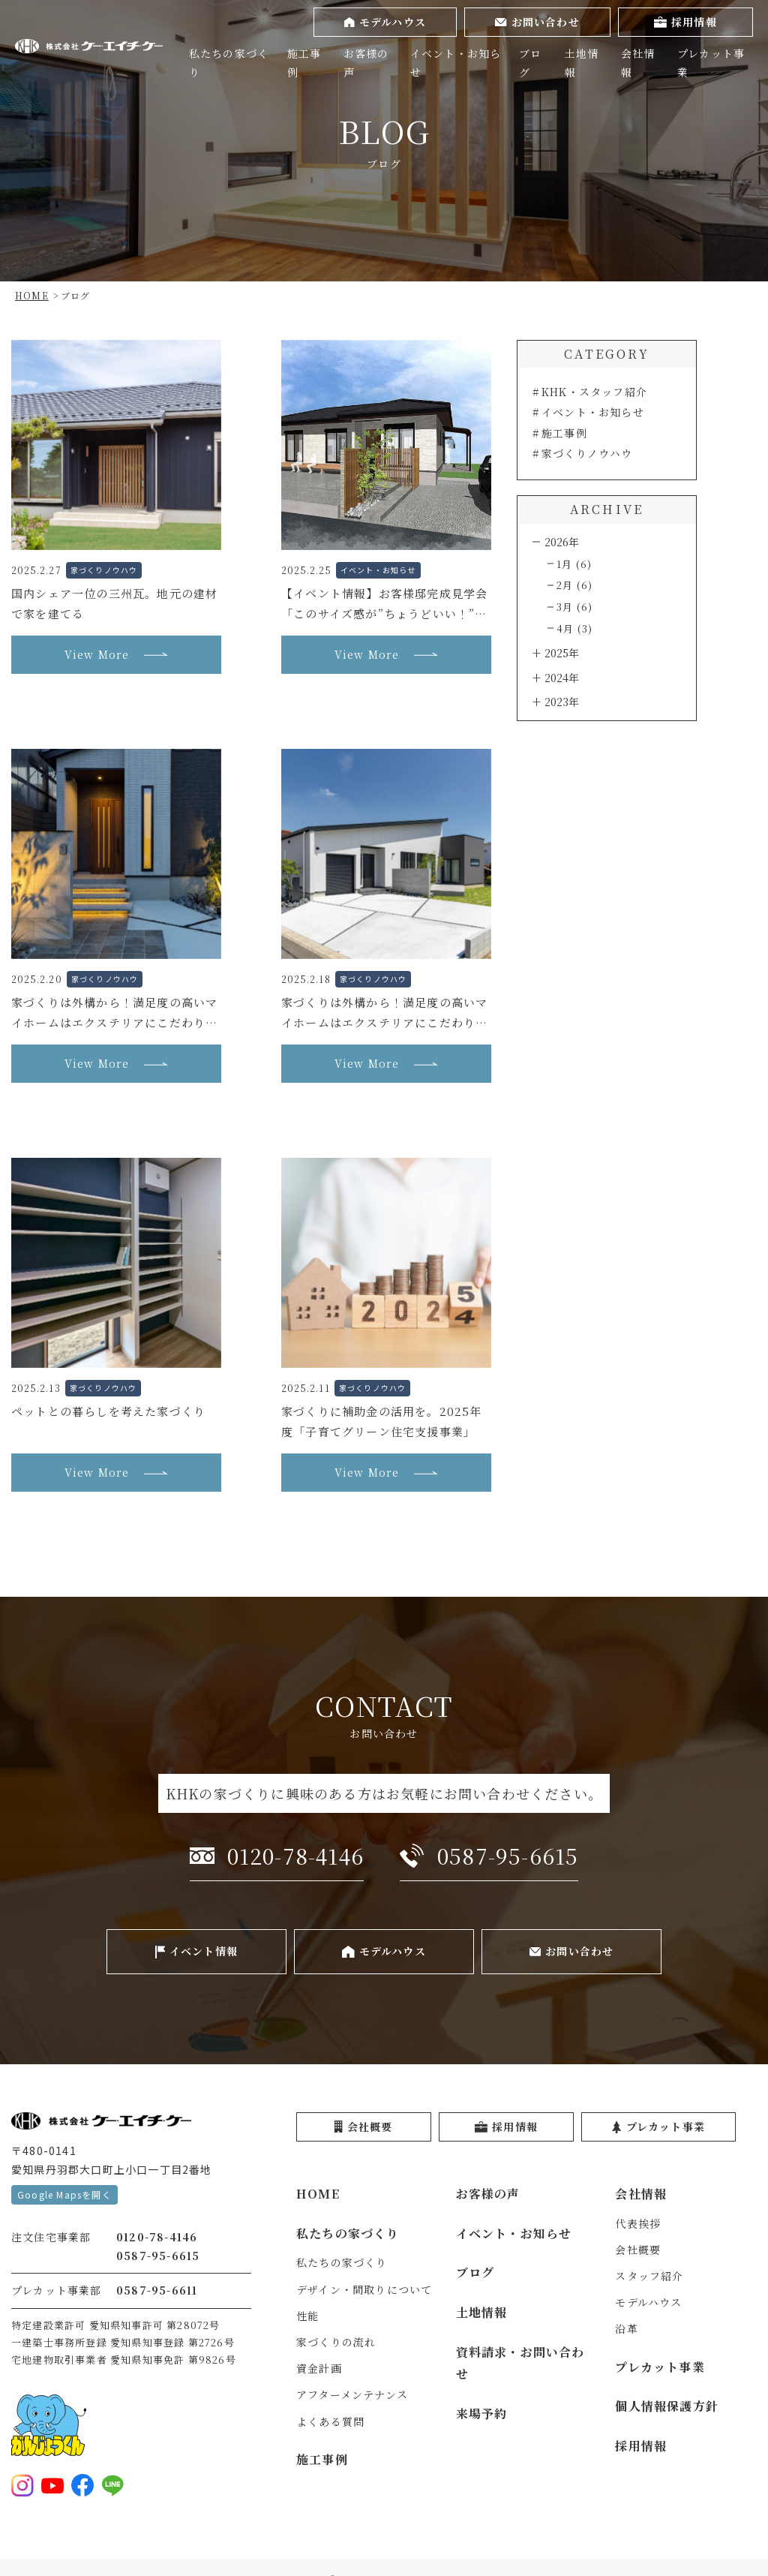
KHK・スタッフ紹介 (594, 391)
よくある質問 (330, 2421)
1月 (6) (574, 564)
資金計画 (319, 2368)
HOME (318, 2193)
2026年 (561, 541)
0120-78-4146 (156, 2236)
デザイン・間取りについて (364, 2289)
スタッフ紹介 (649, 2275)
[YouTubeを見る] (52, 2485)
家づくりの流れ (336, 2341)
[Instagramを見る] (22, 2485)
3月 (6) (574, 607)
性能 (307, 2315)
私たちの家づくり (228, 63)
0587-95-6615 (158, 2255)
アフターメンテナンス (352, 2394)
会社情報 (638, 63)
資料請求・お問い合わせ (520, 2362)
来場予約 (482, 2413)
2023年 (561, 701)
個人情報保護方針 (666, 2406)
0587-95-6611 (156, 2290)
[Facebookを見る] (82, 2485)
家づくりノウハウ (587, 453)
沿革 (626, 2328)
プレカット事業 (711, 63)
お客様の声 (366, 63)
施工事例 (304, 63)
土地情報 (582, 63)
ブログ (530, 63)
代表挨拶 (638, 2223)
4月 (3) (574, 628)
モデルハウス (648, 2302)
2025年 (561, 652)
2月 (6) (574, 585)
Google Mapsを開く (64, 2194)
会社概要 (638, 2249)
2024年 (561, 677)
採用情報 (641, 2445)
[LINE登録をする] (112, 2485)
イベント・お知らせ (456, 63)
